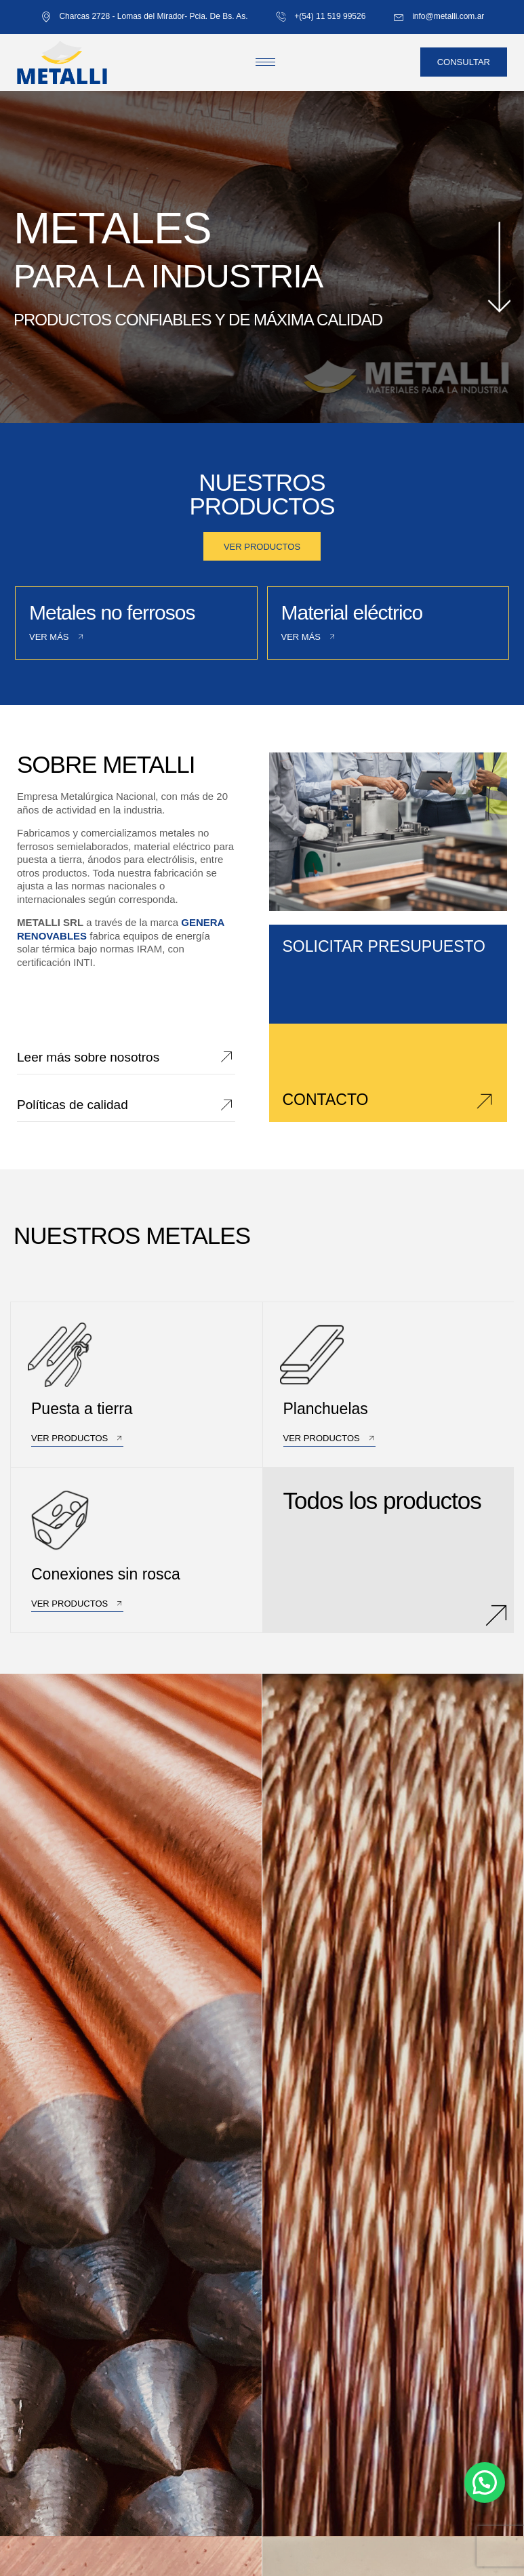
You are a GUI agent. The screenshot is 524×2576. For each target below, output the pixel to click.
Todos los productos (382, 1500)
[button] (484, 2482)
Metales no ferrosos (112, 612)
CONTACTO (326, 1099)
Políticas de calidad (72, 1105)
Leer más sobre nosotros (88, 1057)
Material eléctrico (352, 612)
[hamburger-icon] (265, 62)
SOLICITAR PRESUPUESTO (384, 946)
